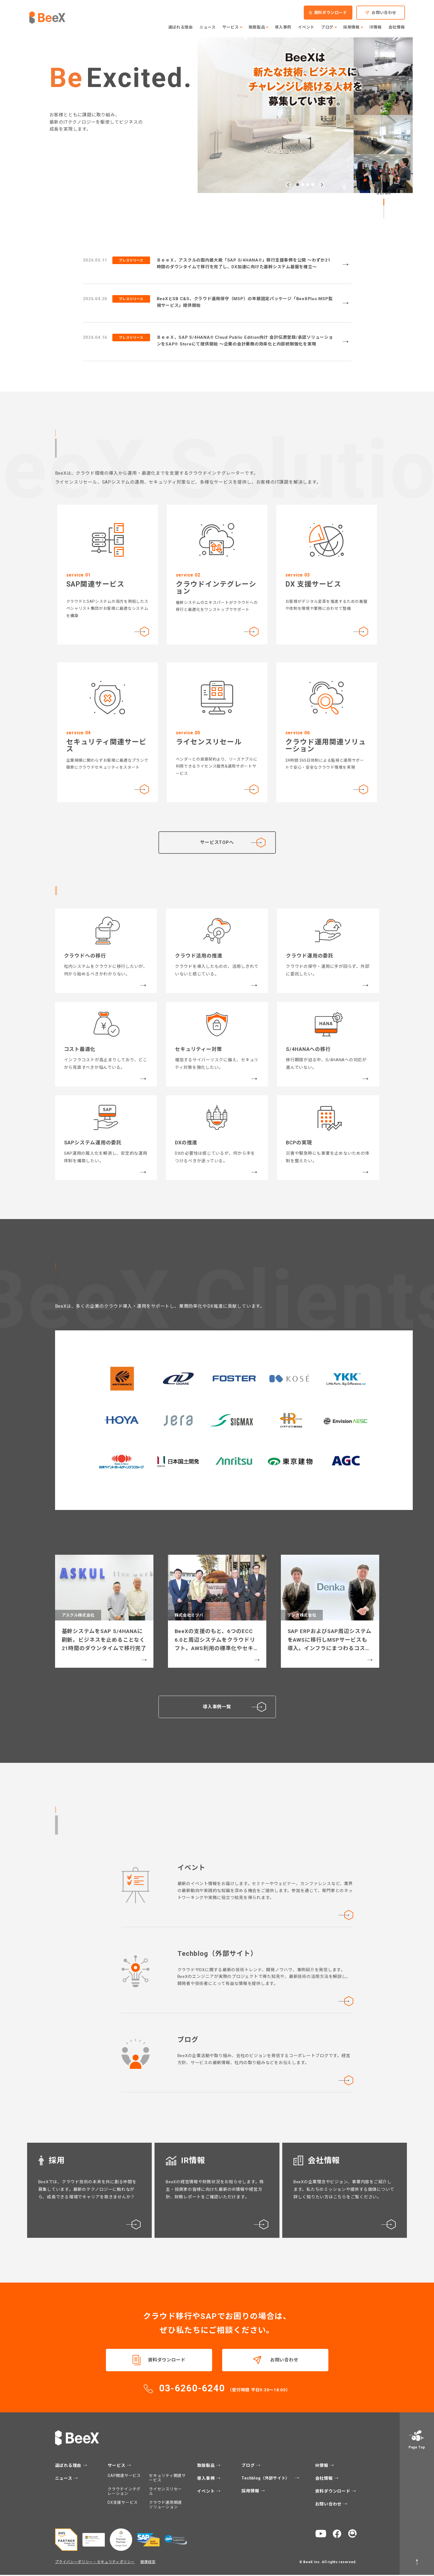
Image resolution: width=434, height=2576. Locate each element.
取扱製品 (206, 2467)
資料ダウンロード (166, 2361)
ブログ (248, 2467)
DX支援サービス (123, 2503)
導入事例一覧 (234, 1708)
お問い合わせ (284, 2361)
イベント (206, 2492)
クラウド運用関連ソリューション (165, 2505)
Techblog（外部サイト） (265, 2479)
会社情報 (324, 2480)
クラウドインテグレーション (124, 2492)
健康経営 (148, 2563)
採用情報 (250, 2492)
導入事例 (206, 2480)
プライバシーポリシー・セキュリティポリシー (95, 2563)
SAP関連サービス (124, 2476)
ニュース (64, 2480)
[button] (288, 184)
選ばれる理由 (69, 2467)
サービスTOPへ (217, 842)
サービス (117, 2467)
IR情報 (322, 2467)
